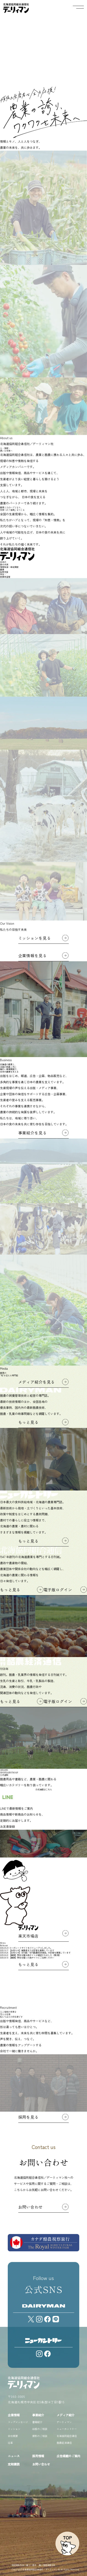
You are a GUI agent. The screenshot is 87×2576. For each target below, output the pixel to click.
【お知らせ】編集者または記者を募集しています (27, 1950)
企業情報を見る (32, 955)
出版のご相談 (39, 2429)
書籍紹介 (37, 2422)
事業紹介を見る (32, 1133)
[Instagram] (39, 2319)
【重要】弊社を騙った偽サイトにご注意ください (27, 1957)
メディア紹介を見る (36, 1382)
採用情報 (38, 2456)
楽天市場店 (43, 1932)
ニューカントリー (67, 2429)
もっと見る (28, 1422)
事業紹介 (38, 2415)
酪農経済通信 (64, 2442)
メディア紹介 (65, 2415)
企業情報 (14, 2415)
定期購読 (14, 2464)
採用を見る (28, 2117)
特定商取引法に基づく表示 (24, 2565)
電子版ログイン (58, 1589)
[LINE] (55, 2319)
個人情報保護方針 (47, 2565)
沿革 (10, 2442)
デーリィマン (64, 2422)
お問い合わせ (30, 2207)
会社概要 (13, 2436)
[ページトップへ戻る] (67, 2543)
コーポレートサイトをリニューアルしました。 (26, 1947)
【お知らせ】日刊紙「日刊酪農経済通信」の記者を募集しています (35, 1952)
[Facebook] (47, 2319)
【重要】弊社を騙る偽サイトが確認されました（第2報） (30, 1955)
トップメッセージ (18, 2422)
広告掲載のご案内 (68, 2456)
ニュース (14, 2456)
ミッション (14, 2429)
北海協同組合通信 (67, 2436)
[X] (31, 2319)
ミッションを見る (34, 938)
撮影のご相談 (39, 2436)
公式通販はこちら (43, 1789)
